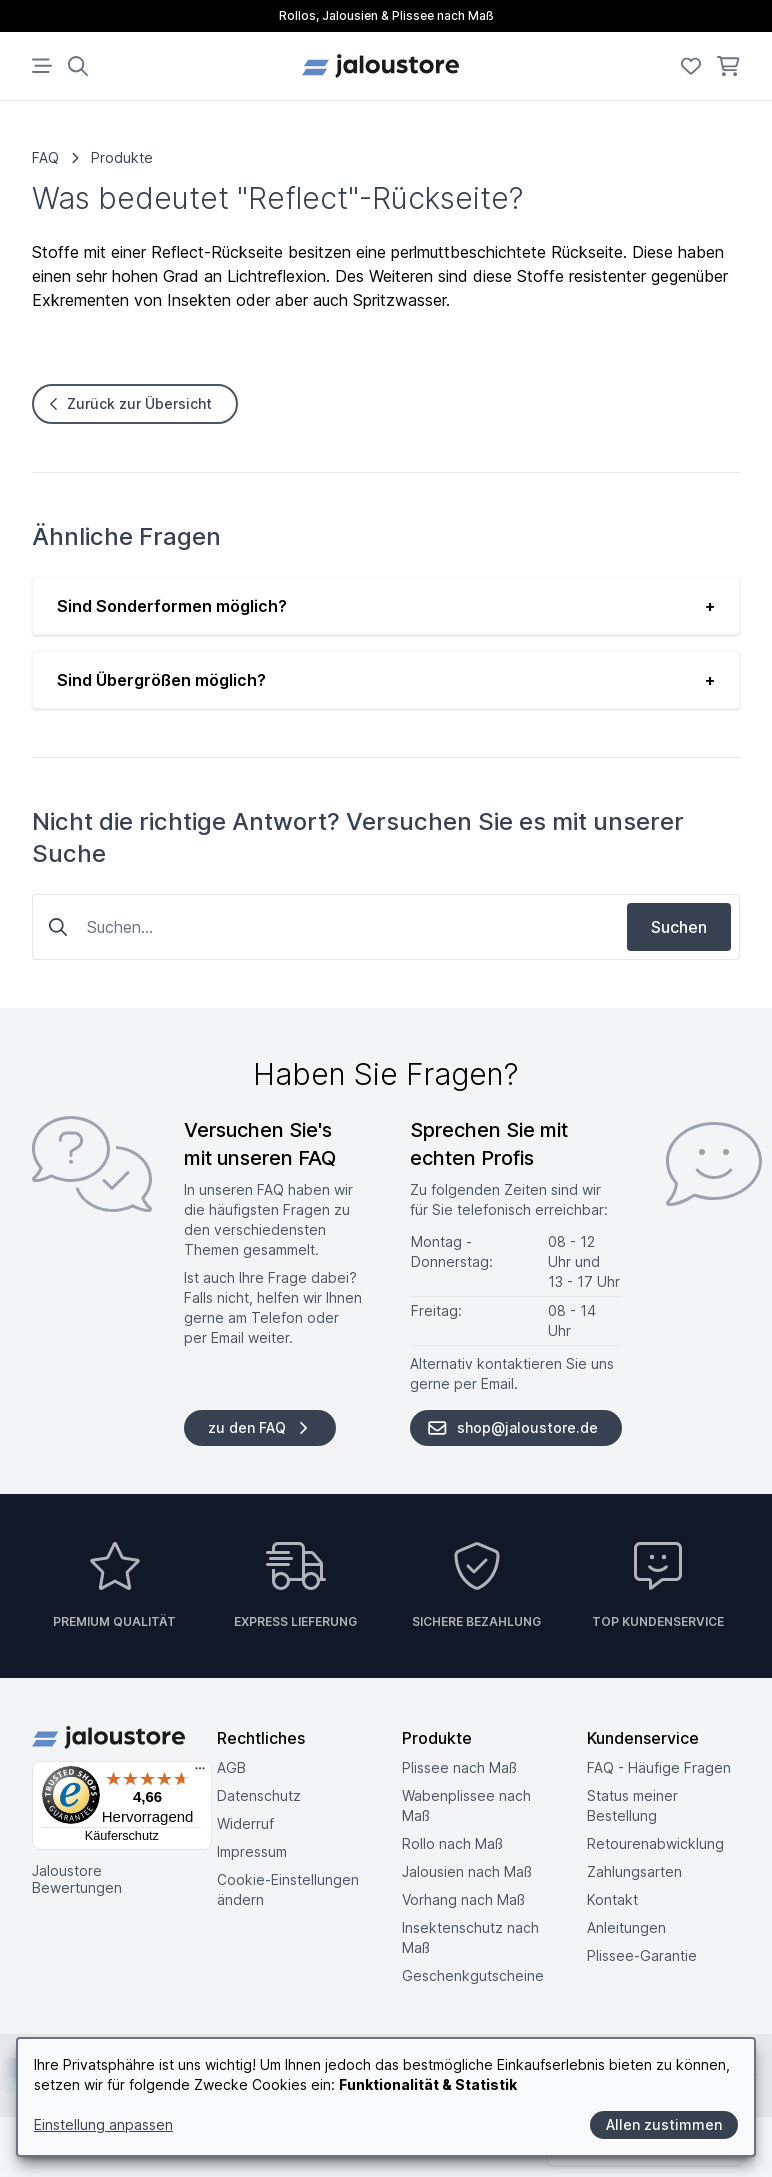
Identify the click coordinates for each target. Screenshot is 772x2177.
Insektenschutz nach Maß (470, 1937)
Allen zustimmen (664, 2124)
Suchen (679, 927)
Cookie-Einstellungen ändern (288, 1889)
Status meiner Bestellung (632, 1805)
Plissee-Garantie (642, 1955)
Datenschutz (259, 1795)
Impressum (252, 1851)
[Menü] (200, 1773)
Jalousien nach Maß (467, 1871)
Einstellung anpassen (103, 2124)
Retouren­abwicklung (655, 1843)
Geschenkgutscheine (473, 1975)
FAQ (45, 157)
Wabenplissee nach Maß (466, 1805)
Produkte (122, 157)
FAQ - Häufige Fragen (659, 1767)
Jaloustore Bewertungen (77, 1879)
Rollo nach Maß (452, 1843)
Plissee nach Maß (459, 1767)
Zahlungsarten (634, 1871)
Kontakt (612, 1899)
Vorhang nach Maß (463, 1899)
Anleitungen (626, 1927)
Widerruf (245, 1823)
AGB (231, 1767)
